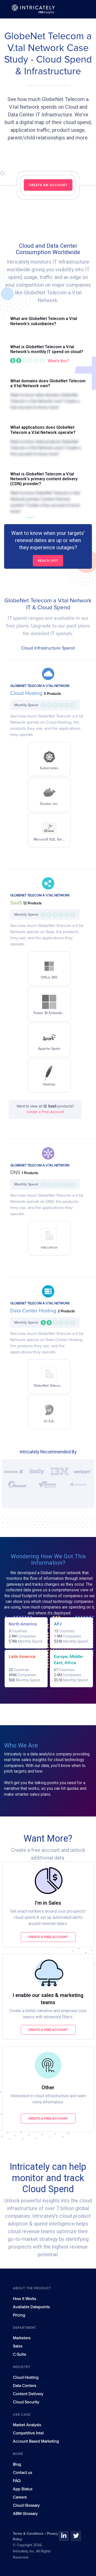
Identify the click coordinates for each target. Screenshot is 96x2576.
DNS (16, 1172)
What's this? (58, 360)
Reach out (48, 561)
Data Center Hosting (34, 1310)
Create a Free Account (45, 1112)
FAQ (16, 2481)
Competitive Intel (28, 2433)
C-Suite (19, 2354)
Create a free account (48, 1937)
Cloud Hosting (27, 693)
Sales (17, 2346)
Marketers (21, 2338)
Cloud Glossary (26, 2505)
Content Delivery (28, 2394)
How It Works (24, 2299)
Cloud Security (26, 2402)
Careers (20, 2497)
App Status (22, 2489)
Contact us (22, 2473)
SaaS (16, 902)
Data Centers (24, 2386)
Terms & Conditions (29, 2533)
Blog (17, 2464)
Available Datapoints (31, 2307)
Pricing (19, 2315)
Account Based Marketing (36, 2441)
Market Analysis (27, 2425)
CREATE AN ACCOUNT (48, 185)
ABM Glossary (25, 2514)
